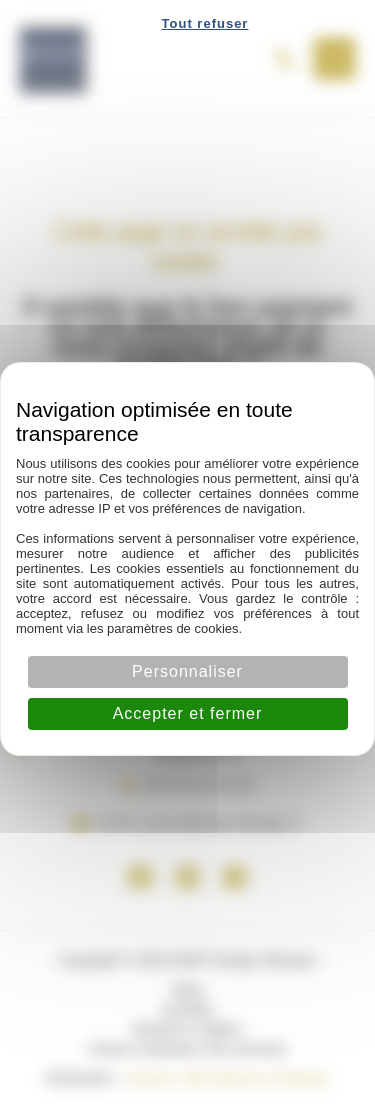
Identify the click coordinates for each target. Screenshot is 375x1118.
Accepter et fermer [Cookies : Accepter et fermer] (188, 713)
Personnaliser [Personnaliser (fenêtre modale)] (187, 671)
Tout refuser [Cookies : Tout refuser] (205, 23)
